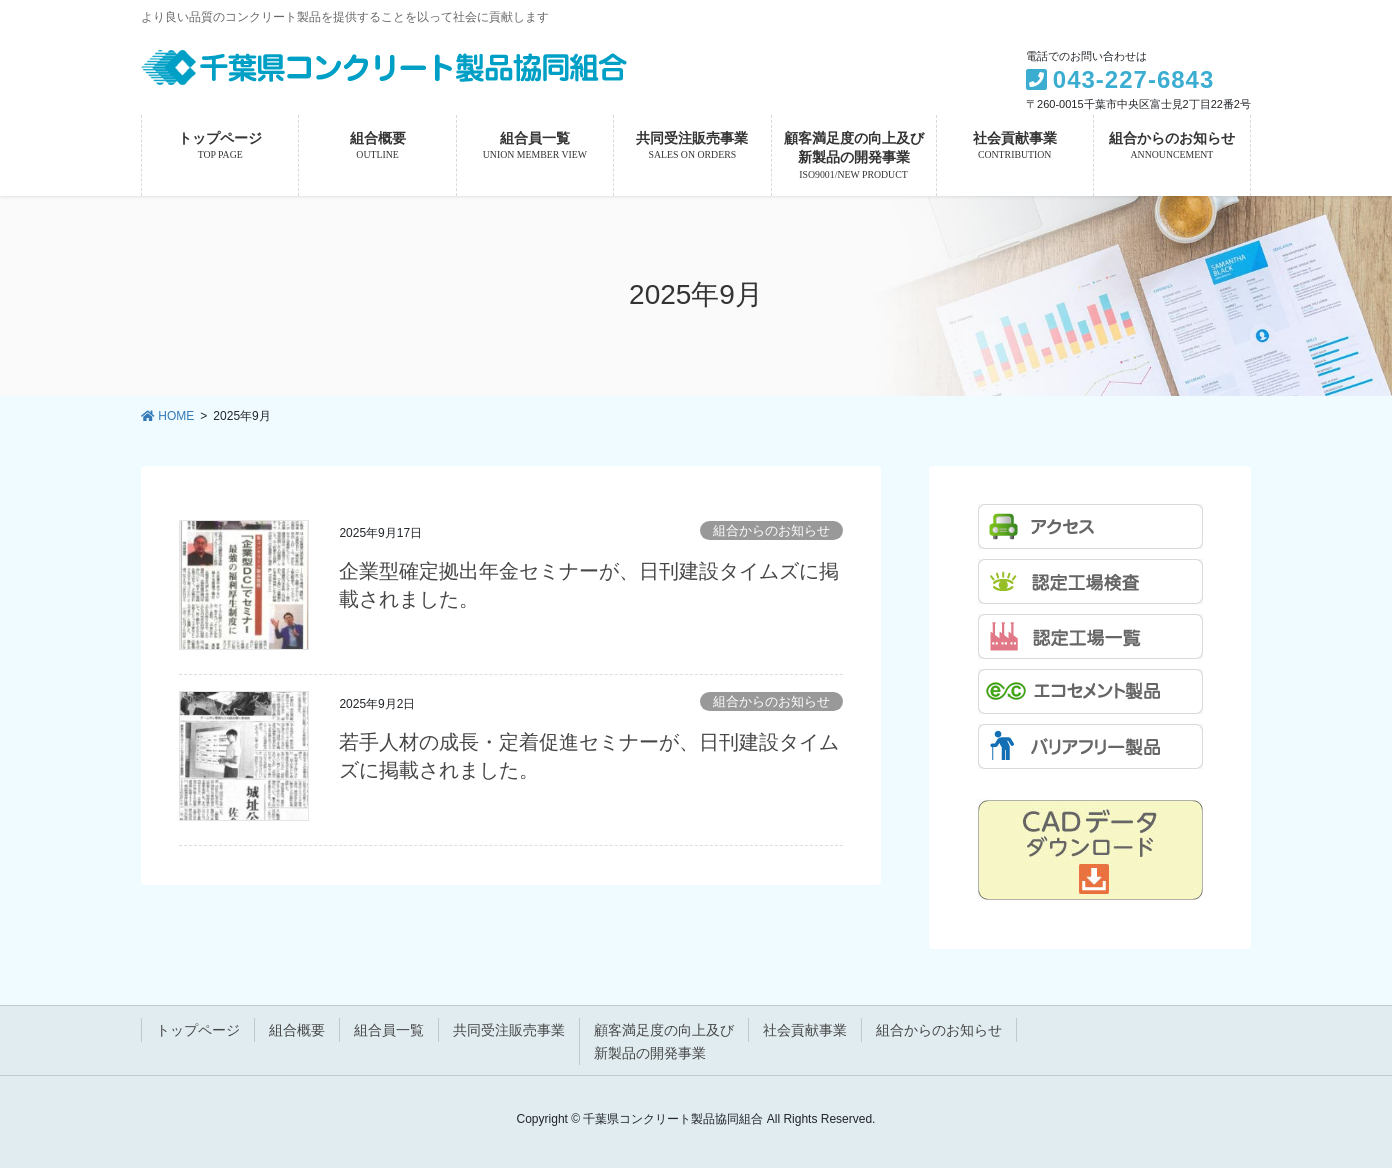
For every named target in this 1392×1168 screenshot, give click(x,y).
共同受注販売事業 (509, 1030)
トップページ (198, 1030)
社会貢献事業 (805, 1030)
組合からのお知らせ (771, 530)
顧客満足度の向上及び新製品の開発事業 (664, 1041)
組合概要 (297, 1030)
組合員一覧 (389, 1030)
